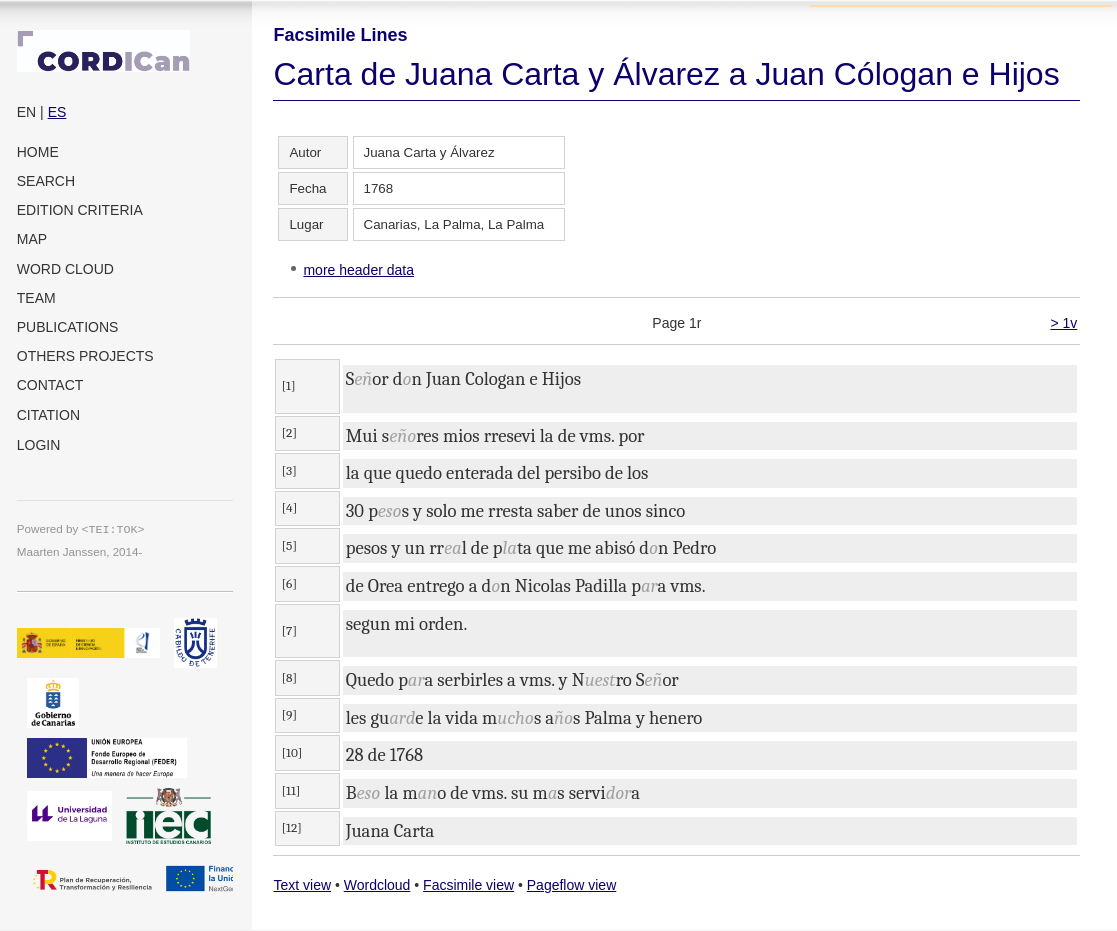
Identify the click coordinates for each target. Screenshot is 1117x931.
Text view (302, 885)
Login (39, 445)
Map (32, 239)
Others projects (85, 356)
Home (38, 152)
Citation (48, 415)
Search (46, 181)
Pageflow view (572, 885)
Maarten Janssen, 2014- (80, 551)
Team (36, 298)
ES (57, 112)
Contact (50, 385)
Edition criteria (80, 210)
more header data (358, 270)
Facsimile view (468, 885)
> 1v (1063, 323)
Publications (68, 327)
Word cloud (65, 269)
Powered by (81, 528)
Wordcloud (377, 885)
